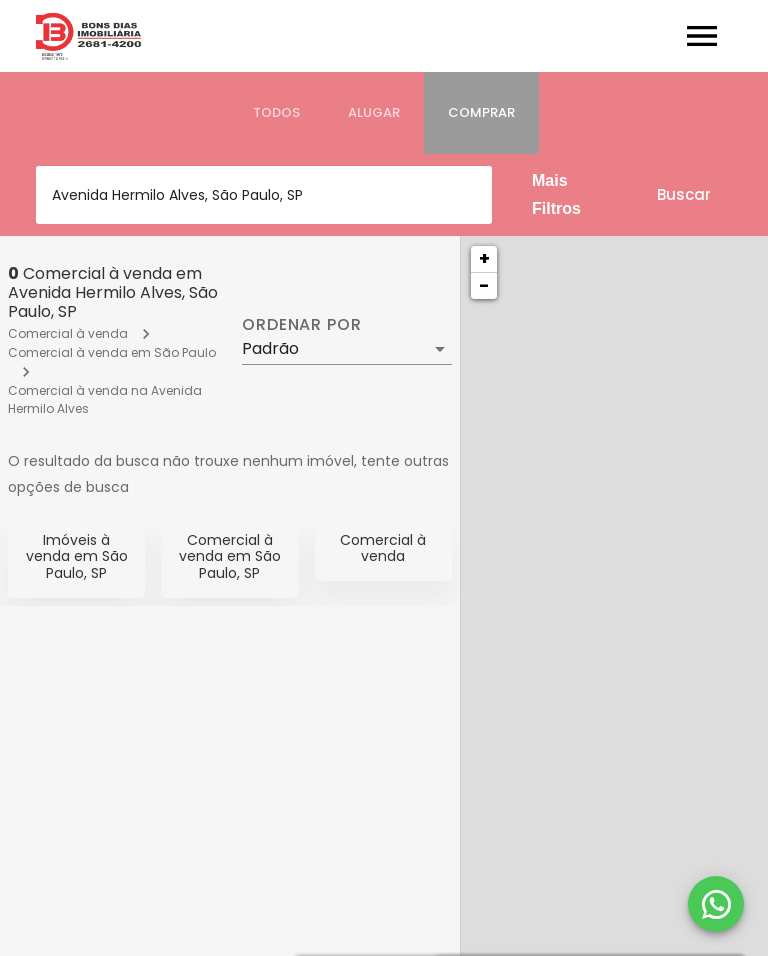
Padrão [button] (270, 348)
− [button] (484, 285)
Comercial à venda (68, 333)
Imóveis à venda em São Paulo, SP (77, 557)
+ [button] (484, 258)
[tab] (276, 113)
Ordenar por (302, 325)
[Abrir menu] (702, 36)
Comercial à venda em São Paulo (112, 352)
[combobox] (264, 195)
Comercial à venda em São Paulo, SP (230, 557)
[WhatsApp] (716, 904)
